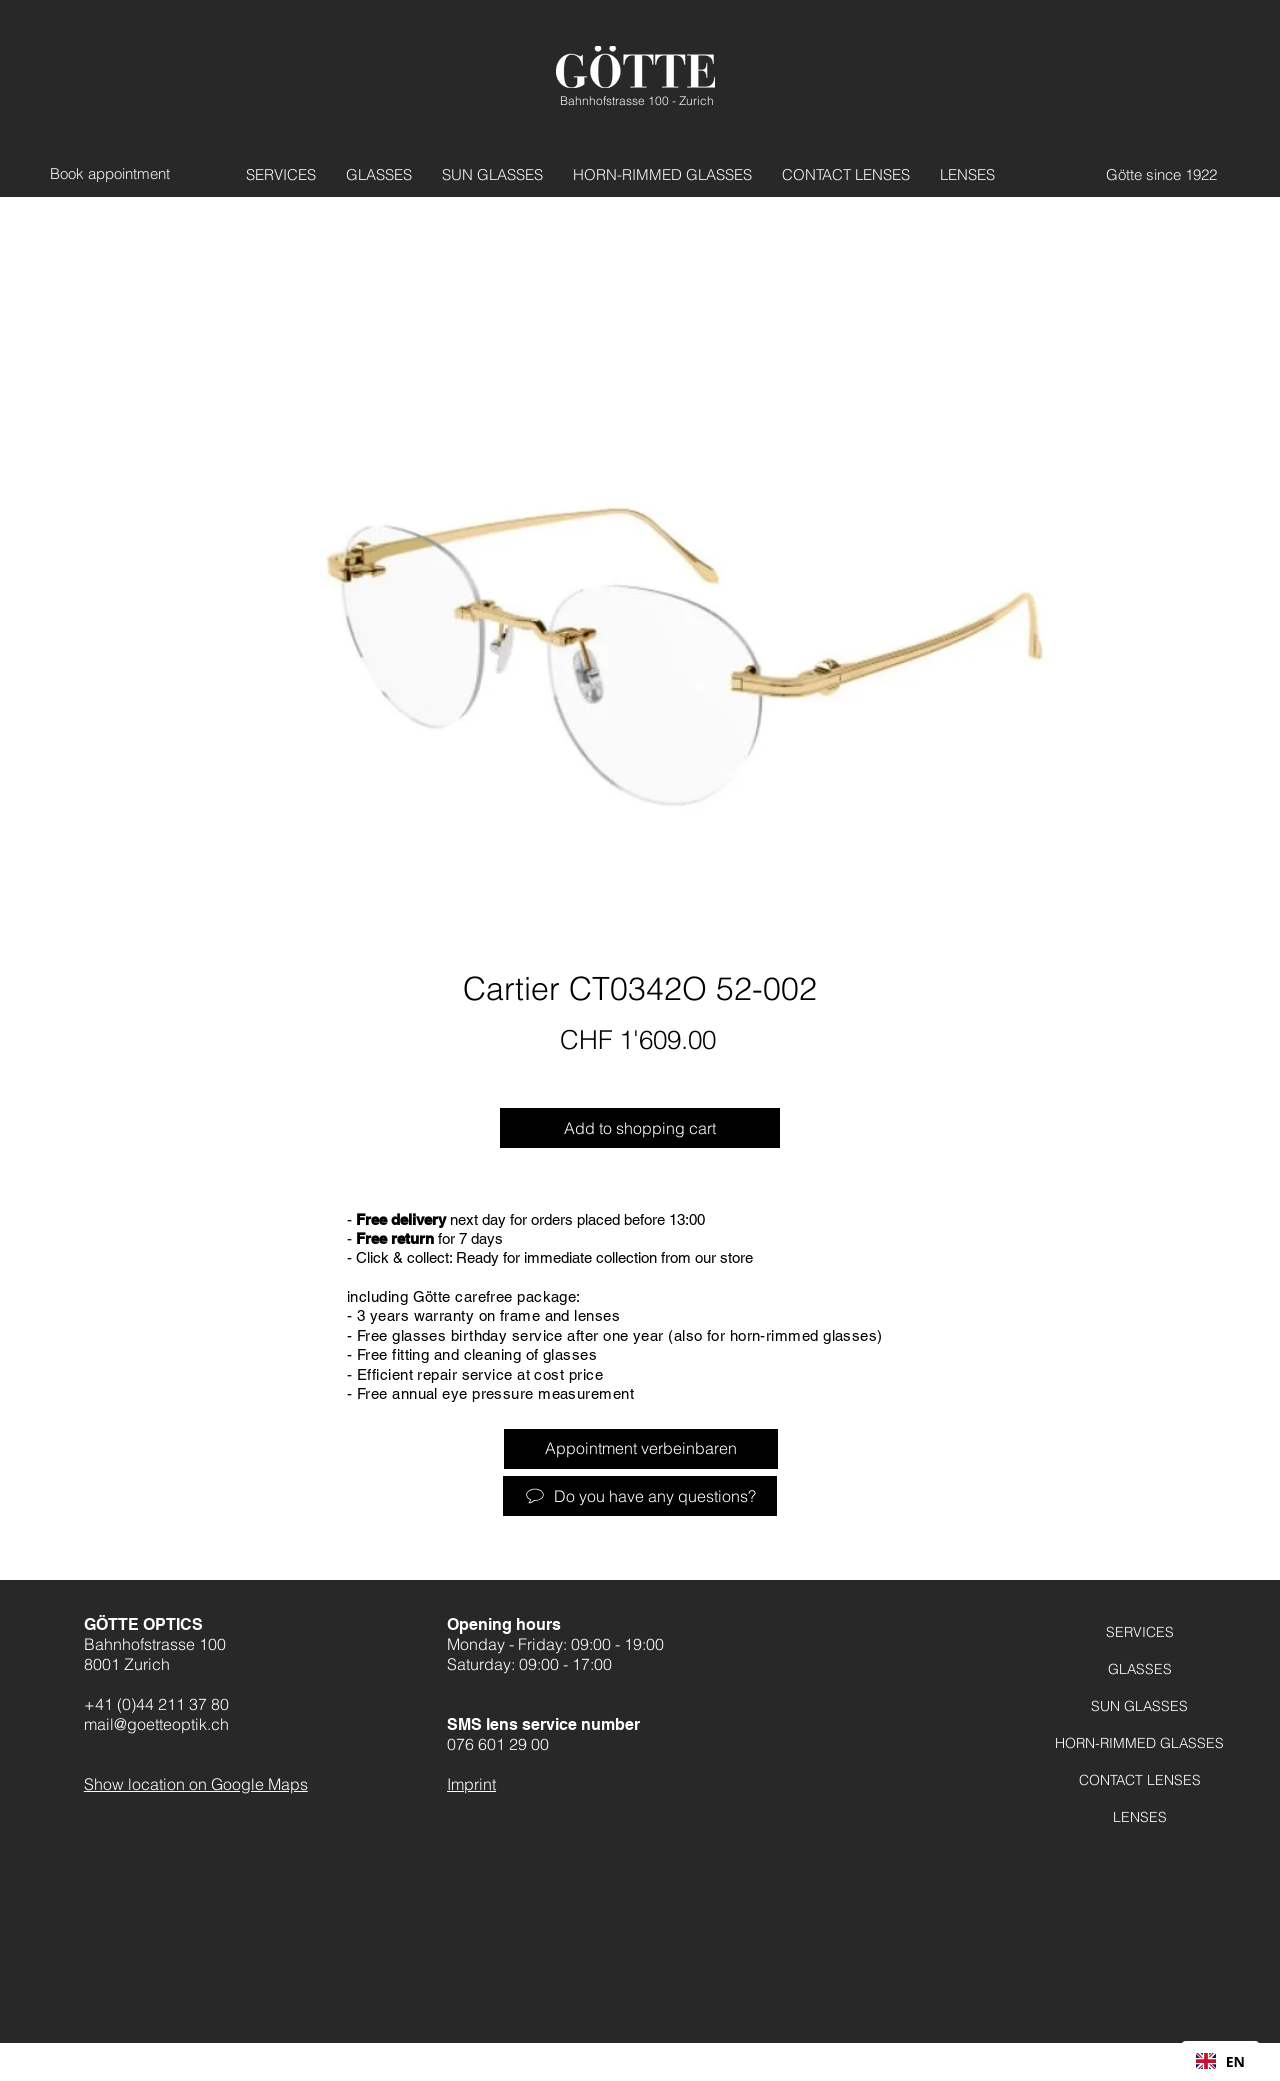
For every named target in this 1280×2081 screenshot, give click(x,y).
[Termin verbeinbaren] (641, 1449)
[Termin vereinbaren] (117, 173)
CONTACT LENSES (1140, 1780)
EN (1220, 2061)
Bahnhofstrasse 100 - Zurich (637, 100)
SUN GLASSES (1139, 1706)
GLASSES (1140, 1669)
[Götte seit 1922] (1150, 174)
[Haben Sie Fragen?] (640, 1496)
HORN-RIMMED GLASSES (1139, 1743)
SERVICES (1140, 1632)
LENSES (1140, 1817)
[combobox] (1220, 2061)
